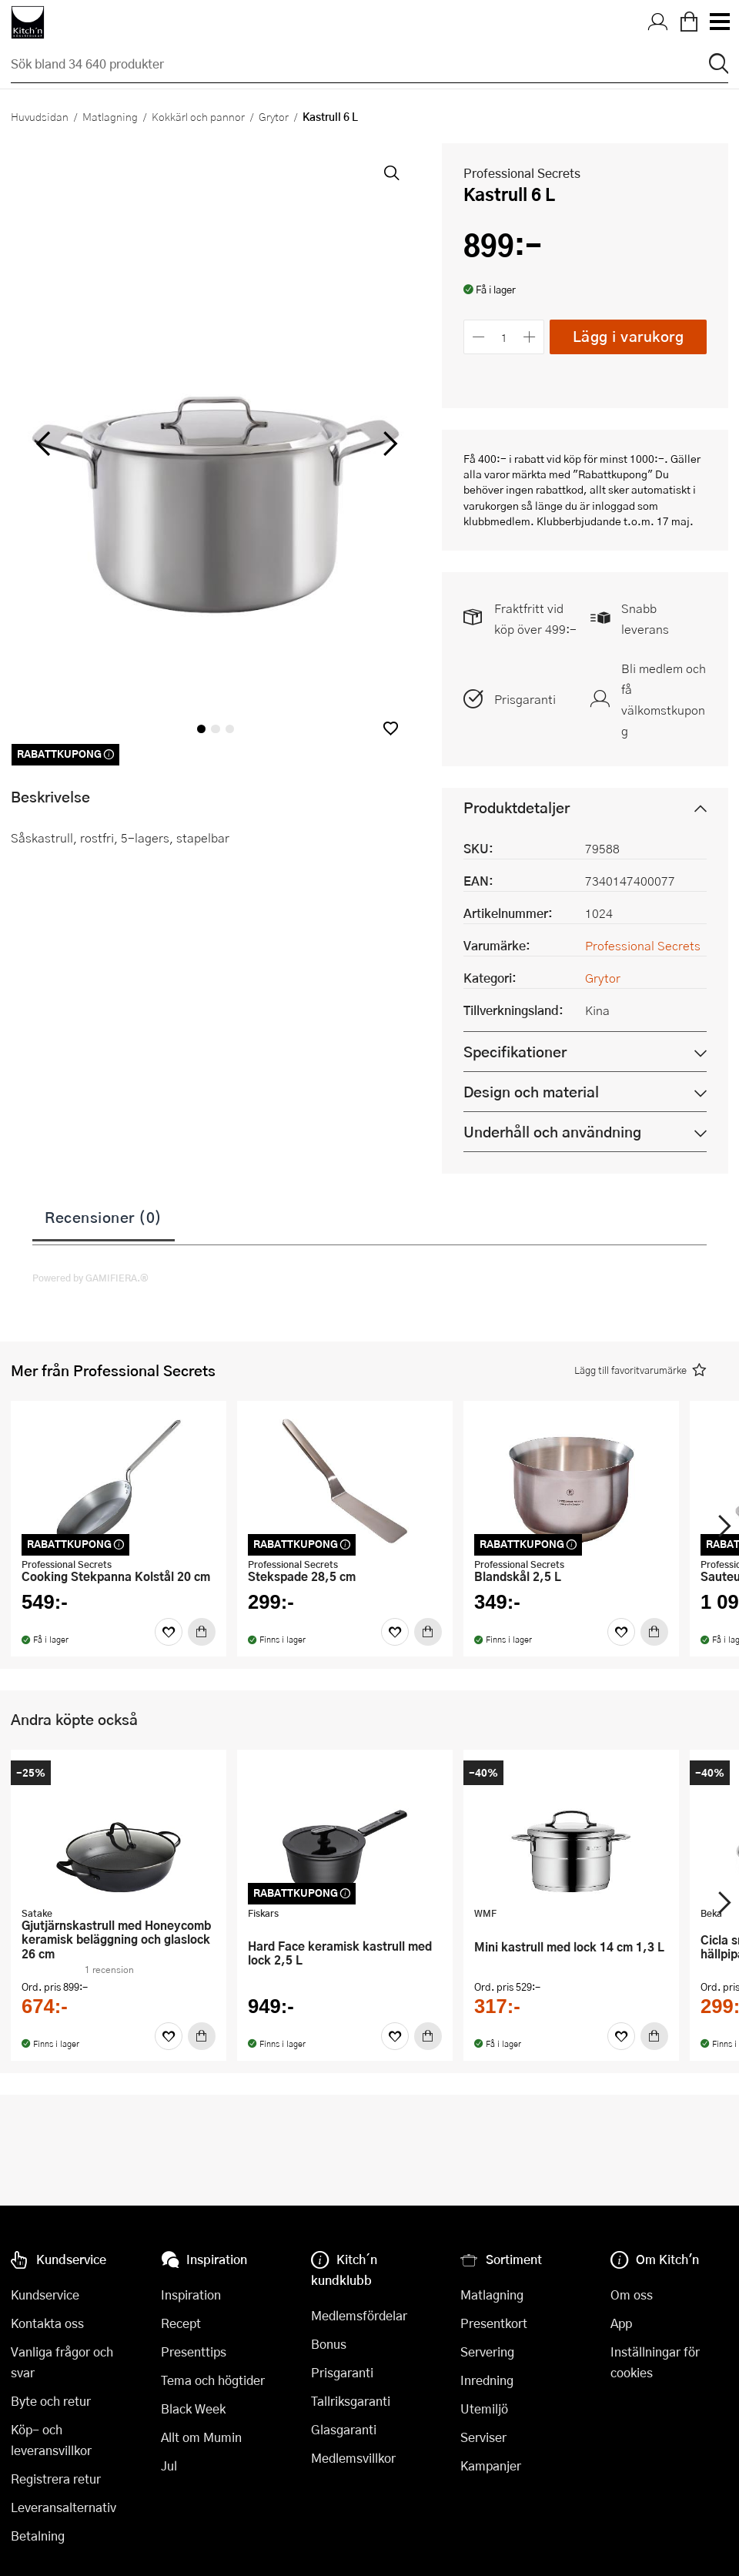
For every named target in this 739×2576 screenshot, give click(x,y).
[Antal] (504, 336)
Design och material (531, 1091)
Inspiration (191, 2294)
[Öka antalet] (530, 336)
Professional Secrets (521, 173)
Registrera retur (56, 2478)
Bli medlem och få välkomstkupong (663, 699)
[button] (390, 728)
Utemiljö (484, 2408)
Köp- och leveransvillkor (51, 2439)
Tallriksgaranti (350, 2401)
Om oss (631, 2294)
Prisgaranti (525, 699)
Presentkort (493, 2323)
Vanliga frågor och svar (62, 2362)
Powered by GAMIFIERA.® (90, 1278)
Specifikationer (515, 1051)
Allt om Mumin (201, 2437)
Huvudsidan (40, 116)
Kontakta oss (47, 2323)
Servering (487, 2351)
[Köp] (202, 1632)
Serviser (483, 2437)
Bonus (328, 2344)
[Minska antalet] (478, 336)
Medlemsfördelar (359, 2315)
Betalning (38, 2535)
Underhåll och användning (552, 1132)
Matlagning (110, 116)
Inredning (486, 2380)
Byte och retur (51, 2401)
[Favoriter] (168, 1632)
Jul (169, 2465)
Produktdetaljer (516, 807)
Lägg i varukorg (628, 336)
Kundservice (45, 2294)
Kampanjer (490, 2465)
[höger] (389, 444)
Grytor (274, 116)
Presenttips (193, 2351)
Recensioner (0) (103, 1217)
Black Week (193, 2408)
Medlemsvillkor (353, 2458)
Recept (181, 2323)
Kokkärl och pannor (198, 116)
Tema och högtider (213, 2380)
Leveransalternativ (63, 2507)
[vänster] (43, 444)
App (621, 2323)
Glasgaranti (343, 2429)
